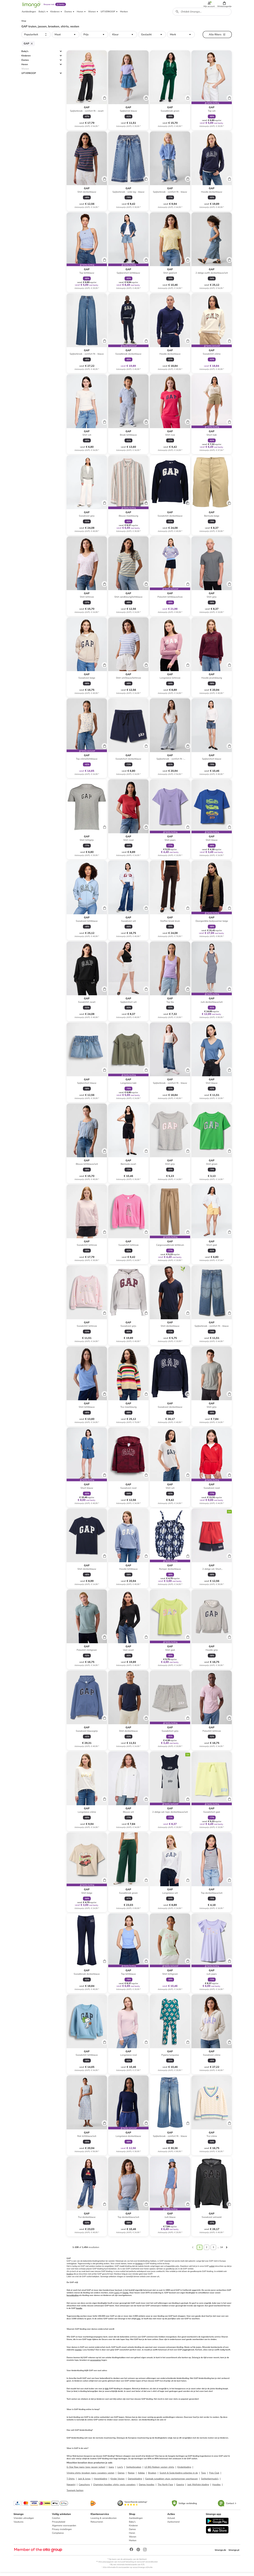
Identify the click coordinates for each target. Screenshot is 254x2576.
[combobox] (202, 14)
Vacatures (18, 2525)
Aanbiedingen (136, 2521)
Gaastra (180, 2487)
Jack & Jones (84, 2481)
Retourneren (97, 2525)
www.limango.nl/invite (142, 2571)
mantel (78, 2352)
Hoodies (216, 2487)
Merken (132, 2544)
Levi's (120, 2470)
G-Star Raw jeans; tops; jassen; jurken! (86, 2470)
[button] (225, 5)
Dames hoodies (146, 2487)
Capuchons (84, 2487)
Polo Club (214, 2475)
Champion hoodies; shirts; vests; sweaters (114, 2487)
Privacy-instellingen (62, 2532)
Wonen (132, 2540)
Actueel (171, 2521)
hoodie (79, 2311)
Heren (24, 67)
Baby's (24, 54)
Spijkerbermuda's (210, 2481)
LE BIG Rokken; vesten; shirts (159, 2470)
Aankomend (173, 2525)
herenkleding (73, 2298)
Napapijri (71, 2487)
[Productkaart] (87, 93)
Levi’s (116, 2295)
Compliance (58, 2536)
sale (138, 2321)
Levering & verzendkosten (104, 2521)
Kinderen (26, 58)
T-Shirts (71, 2481)
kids (107, 2391)
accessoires (95, 2363)
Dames (25, 63)
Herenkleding (100, 2481)
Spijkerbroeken (133, 2470)
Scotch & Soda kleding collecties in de (179, 2475)
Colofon (56, 2521)
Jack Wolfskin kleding (198, 2487)
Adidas (141, 2475)
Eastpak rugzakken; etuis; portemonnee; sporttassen (171, 2481)
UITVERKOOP (28, 76)
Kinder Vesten (117, 2481)
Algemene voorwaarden (64, 2529)
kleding (70, 2277)
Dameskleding (135, 2481)
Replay (131, 2475)
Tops (203, 2475)
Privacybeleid (58, 2525)
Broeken (152, 2475)
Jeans (111, 2470)
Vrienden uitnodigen (24, 2521)
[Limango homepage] (31, 5)
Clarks (125, 2295)
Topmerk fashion (75, 2493)
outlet (211, 2269)
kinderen (139, 2266)
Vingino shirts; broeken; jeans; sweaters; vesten (90, 2475)
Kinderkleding (184, 2470)
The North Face (165, 2487)
